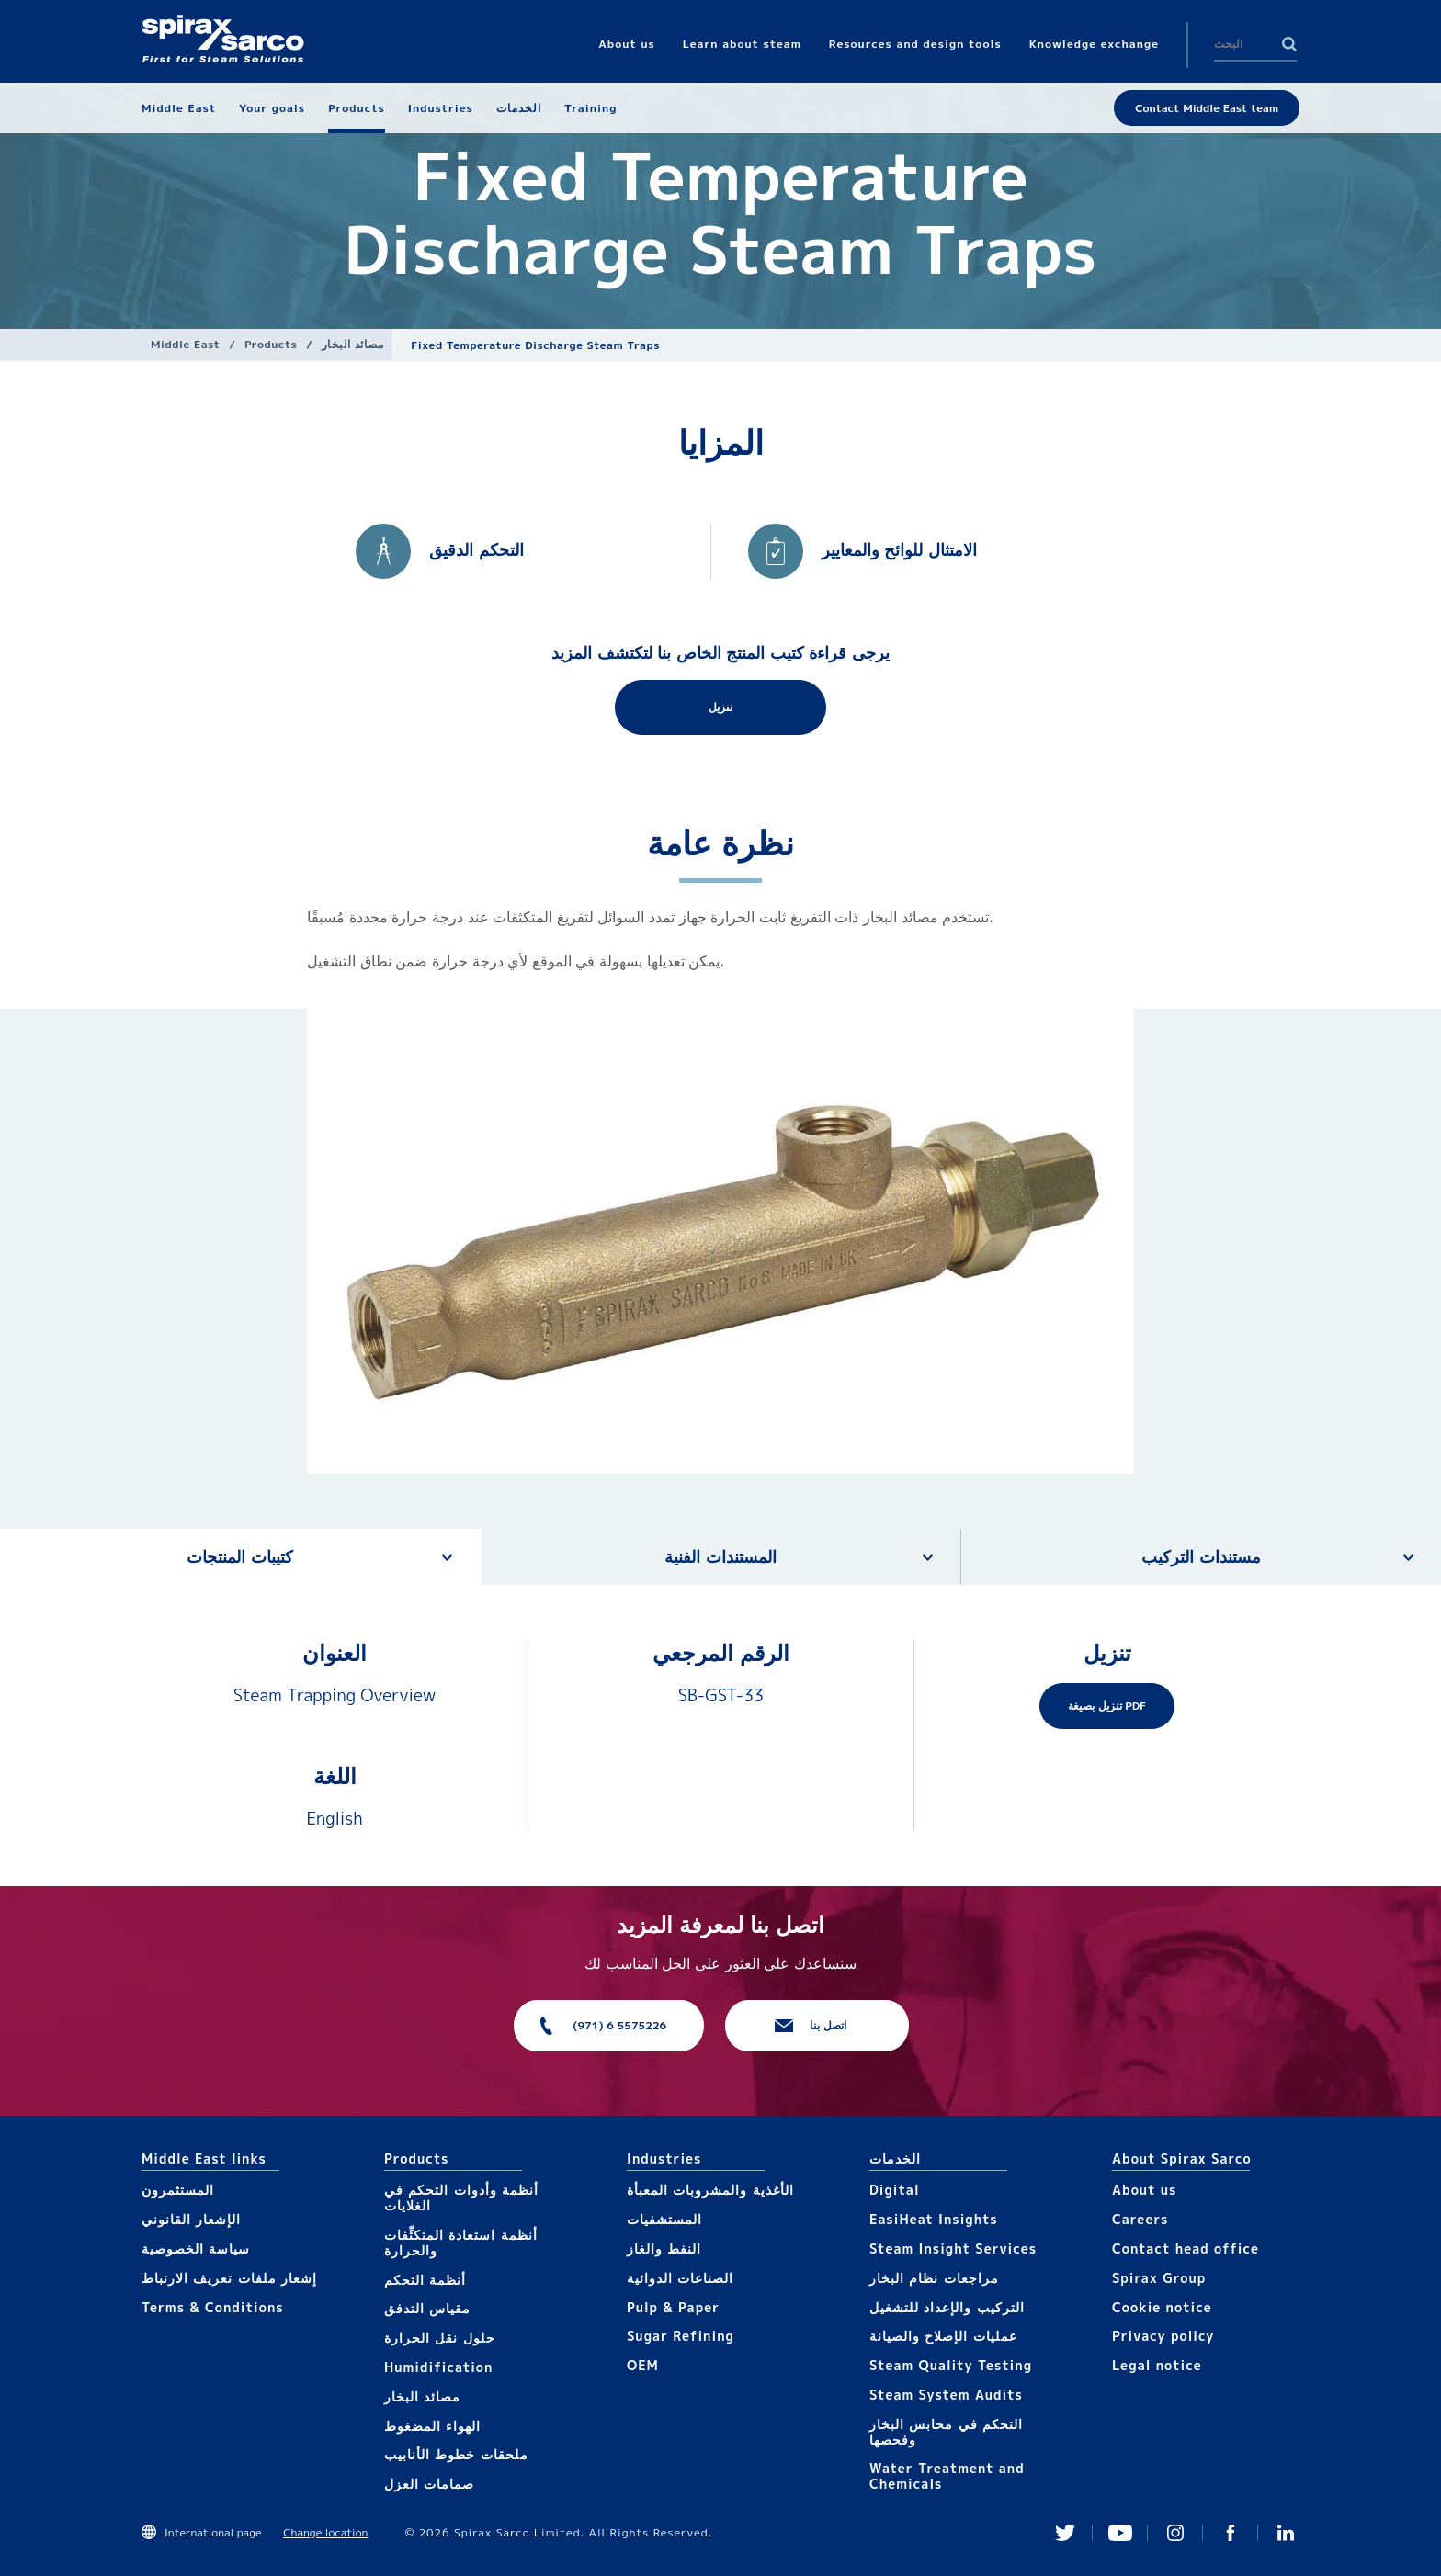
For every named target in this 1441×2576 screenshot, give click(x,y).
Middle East (185, 344)
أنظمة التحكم (425, 2279)
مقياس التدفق (427, 2308)
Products (270, 344)
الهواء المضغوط (432, 2426)
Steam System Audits (946, 2394)
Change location (325, 2532)
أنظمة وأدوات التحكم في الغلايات (461, 2197)
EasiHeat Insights (933, 2219)
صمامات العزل (429, 2483)
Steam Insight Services (953, 2248)
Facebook (1230, 2533)
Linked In (1285, 2533)
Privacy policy (1163, 2335)
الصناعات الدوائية (680, 2278)
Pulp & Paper (673, 2307)
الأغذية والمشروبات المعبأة (710, 2189)
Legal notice (1157, 2365)
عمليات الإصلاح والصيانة (943, 2335)
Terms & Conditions (213, 2307)
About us (1144, 2189)
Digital (894, 2189)
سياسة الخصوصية (196, 2248)
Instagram (1175, 2533)
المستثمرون (178, 2189)
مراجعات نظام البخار (934, 2278)
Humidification (438, 2367)
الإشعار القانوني (191, 2219)
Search (1289, 44)
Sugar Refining (680, 2335)
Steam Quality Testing (950, 2365)
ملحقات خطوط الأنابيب (456, 2454)
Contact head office (1185, 2248)
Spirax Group (1159, 2278)
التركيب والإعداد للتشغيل (947, 2307)
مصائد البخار (352, 344)
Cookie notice (1162, 2307)
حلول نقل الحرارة (439, 2337)
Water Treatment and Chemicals (947, 2475)
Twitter (1065, 2533)
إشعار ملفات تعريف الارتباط (229, 2278)
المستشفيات (664, 2219)
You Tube (1120, 2533)
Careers (1140, 2219)
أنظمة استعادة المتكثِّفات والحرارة (461, 2242)
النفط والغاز (664, 2248)
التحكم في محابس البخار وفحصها (946, 2431)
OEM (643, 2365)
